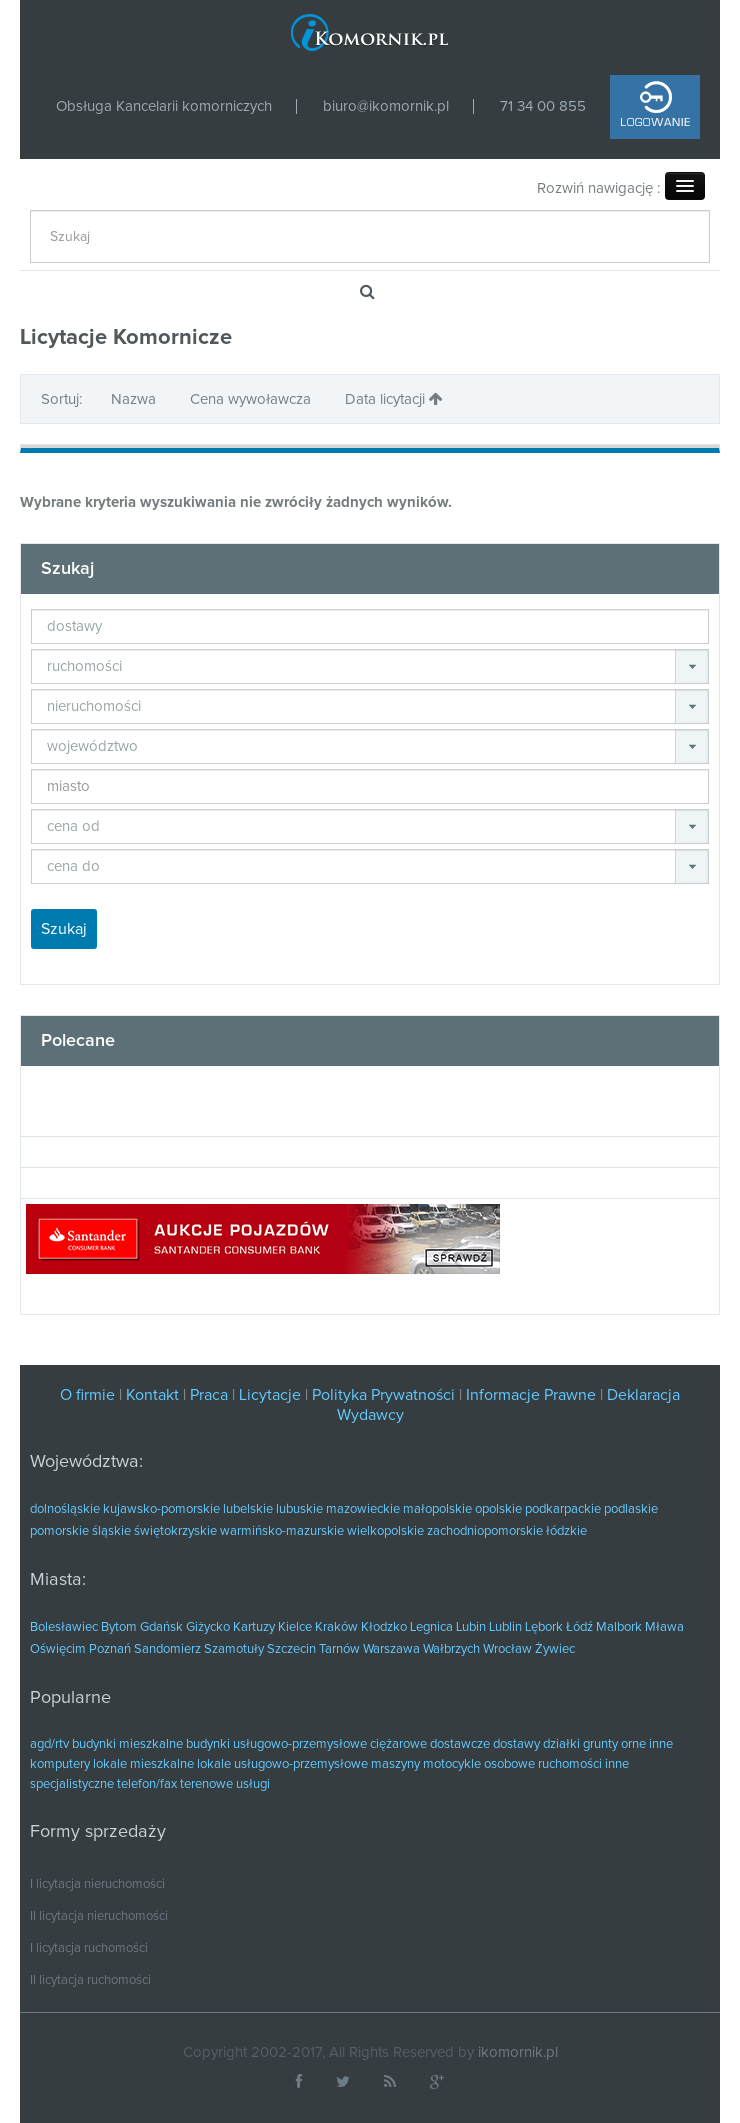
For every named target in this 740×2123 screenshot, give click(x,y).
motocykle (452, 1764)
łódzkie (566, 1531)
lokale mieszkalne (143, 1764)
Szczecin (291, 1649)
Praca (209, 1395)
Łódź (579, 1627)
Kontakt (154, 1395)
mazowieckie (363, 1509)
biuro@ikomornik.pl (386, 106)
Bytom (119, 1627)
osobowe (509, 1764)
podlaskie (631, 1509)
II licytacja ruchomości (90, 1980)
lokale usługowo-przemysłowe (282, 1764)
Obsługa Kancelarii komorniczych (164, 106)
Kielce (295, 1627)
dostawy (516, 1744)
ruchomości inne (583, 1764)
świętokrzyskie (175, 1531)
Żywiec (555, 1649)
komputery (60, 1764)
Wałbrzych (451, 1649)
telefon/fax (147, 1784)
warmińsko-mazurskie (282, 1531)
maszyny (395, 1764)
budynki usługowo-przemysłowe (276, 1744)
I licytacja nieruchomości (97, 1884)
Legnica (431, 1627)
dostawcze (460, 1744)
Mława (664, 1627)
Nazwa (135, 399)
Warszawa (391, 1649)
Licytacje (270, 1395)
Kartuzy (254, 1627)
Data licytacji (394, 399)
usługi (253, 1784)
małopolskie (437, 1509)
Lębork (544, 1627)
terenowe (206, 1784)
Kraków (336, 1627)
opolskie (498, 1509)
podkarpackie (563, 1509)
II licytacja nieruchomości (99, 1916)
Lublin (505, 1627)
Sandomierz (167, 1649)
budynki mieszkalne (127, 1744)
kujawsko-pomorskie (161, 1509)
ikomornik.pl (518, 2052)
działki (561, 1744)
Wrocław (507, 1649)
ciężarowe (398, 1744)
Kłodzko (384, 1627)
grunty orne (614, 1744)
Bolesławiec (64, 1627)
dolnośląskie (65, 1509)
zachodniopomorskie (485, 1531)
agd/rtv (49, 1744)
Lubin (471, 1627)
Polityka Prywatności (383, 1395)
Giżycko (208, 1627)
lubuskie (299, 1509)
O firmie (87, 1395)
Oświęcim (58, 1649)
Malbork (619, 1627)
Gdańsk (161, 1627)
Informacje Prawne (531, 1395)
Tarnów (339, 1649)
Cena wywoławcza (252, 399)
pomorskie (59, 1531)
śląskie (111, 1531)
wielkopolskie (385, 1531)
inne (661, 1744)
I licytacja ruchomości (89, 1948)
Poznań (110, 1649)
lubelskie (248, 1509)
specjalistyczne (72, 1784)
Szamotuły (234, 1649)
